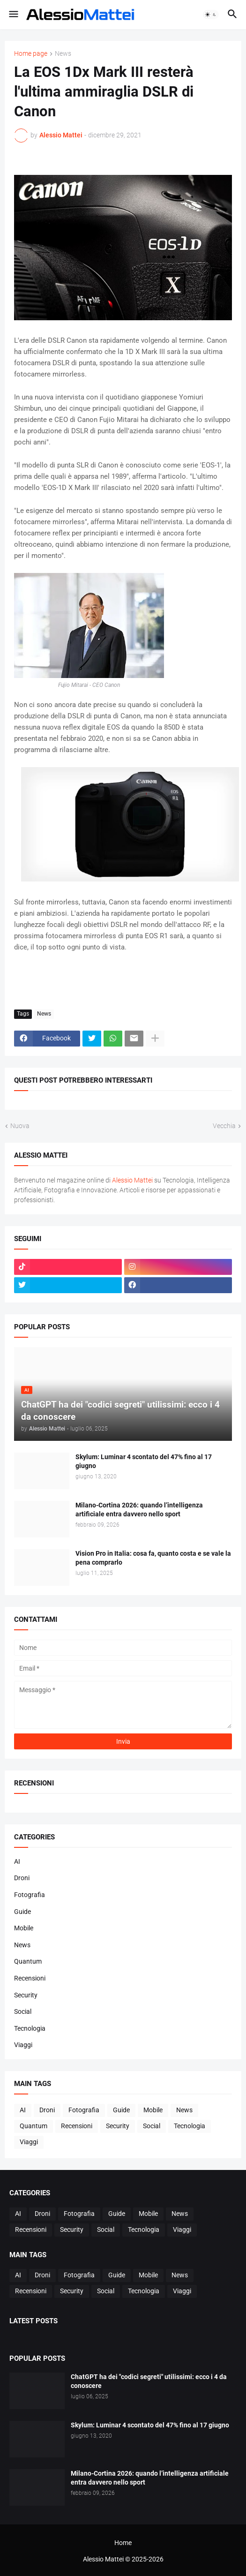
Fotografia (29, 1894)
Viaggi (23, 2045)
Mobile (23, 1928)
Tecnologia (29, 2028)
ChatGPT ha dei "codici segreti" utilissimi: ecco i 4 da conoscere (149, 2381)
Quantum (28, 1961)
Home (123, 2542)
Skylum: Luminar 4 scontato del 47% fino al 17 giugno (143, 1461)
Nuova (20, 1126)
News (63, 53)
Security (25, 1995)
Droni (22, 1878)
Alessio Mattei (60, 135)
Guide (22, 1911)
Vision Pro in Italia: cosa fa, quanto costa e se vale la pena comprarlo (153, 1558)
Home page (30, 53)
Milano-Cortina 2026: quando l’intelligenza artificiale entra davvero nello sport (139, 1509)
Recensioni (29, 1978)
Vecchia (224, 1126)
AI (17, 1861)
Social (22, 2011)
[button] (13, 15)
